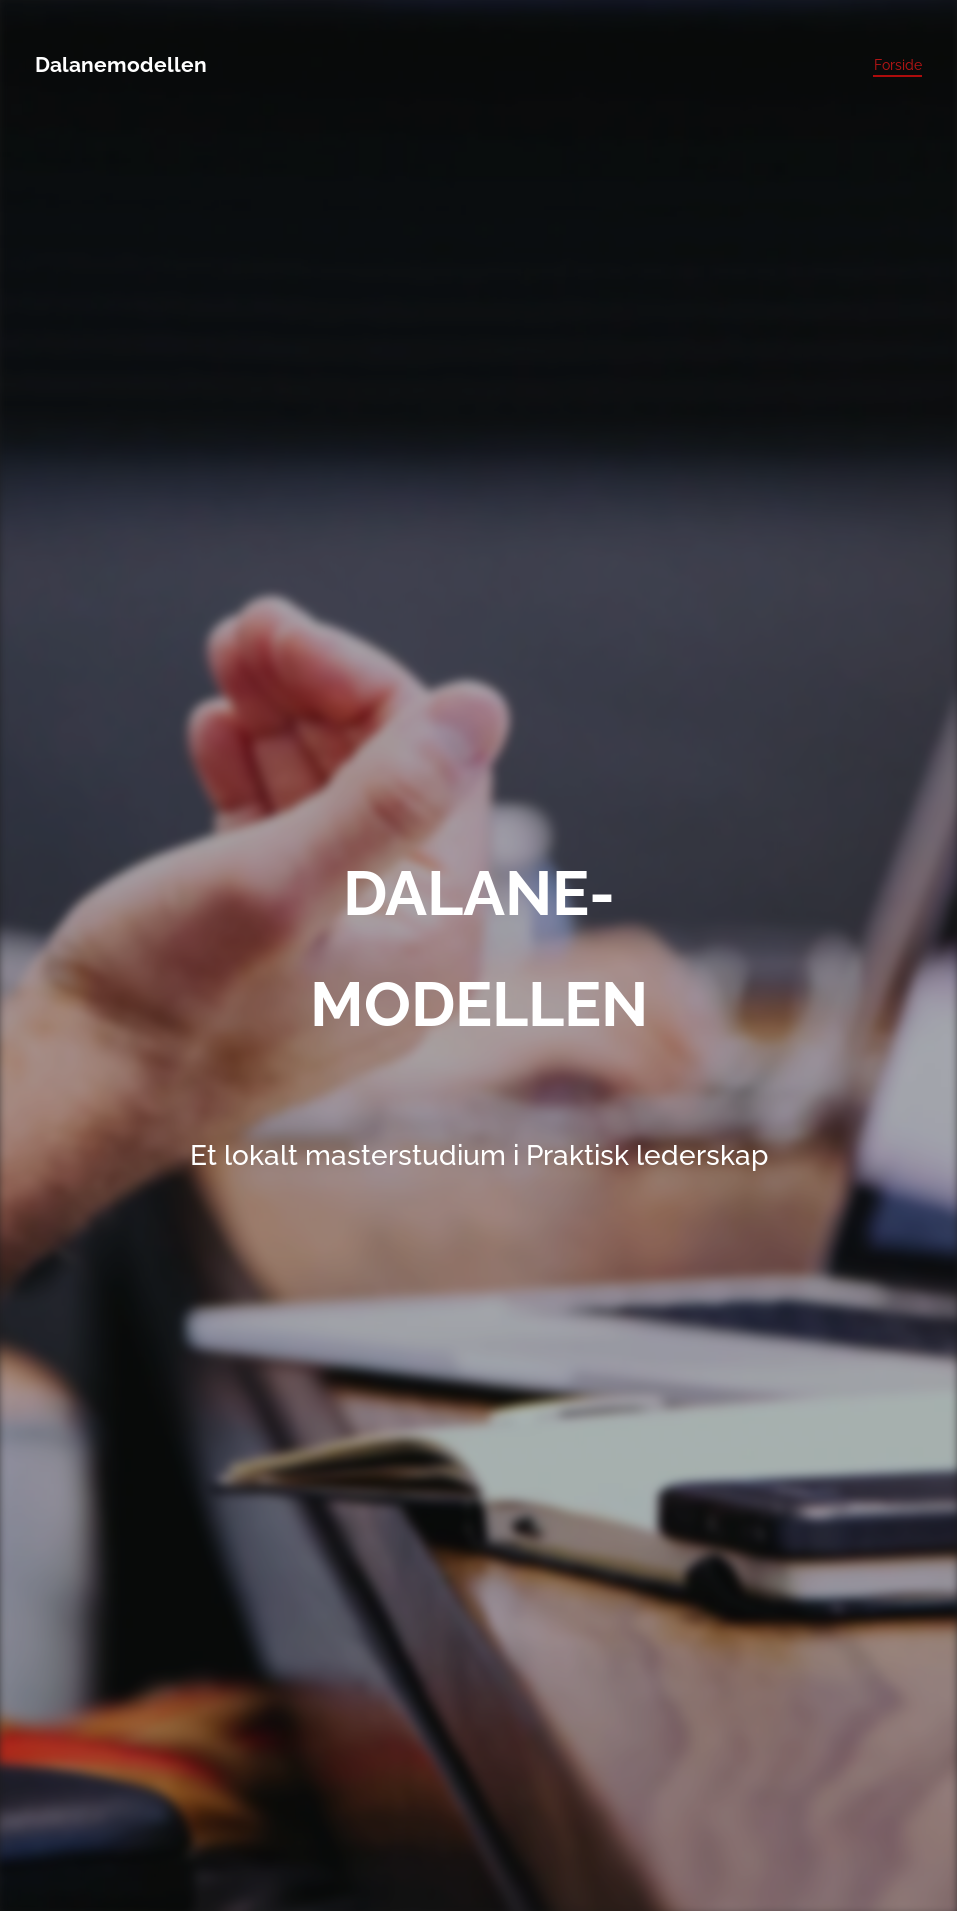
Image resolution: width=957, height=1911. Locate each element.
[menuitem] (893, 65)
